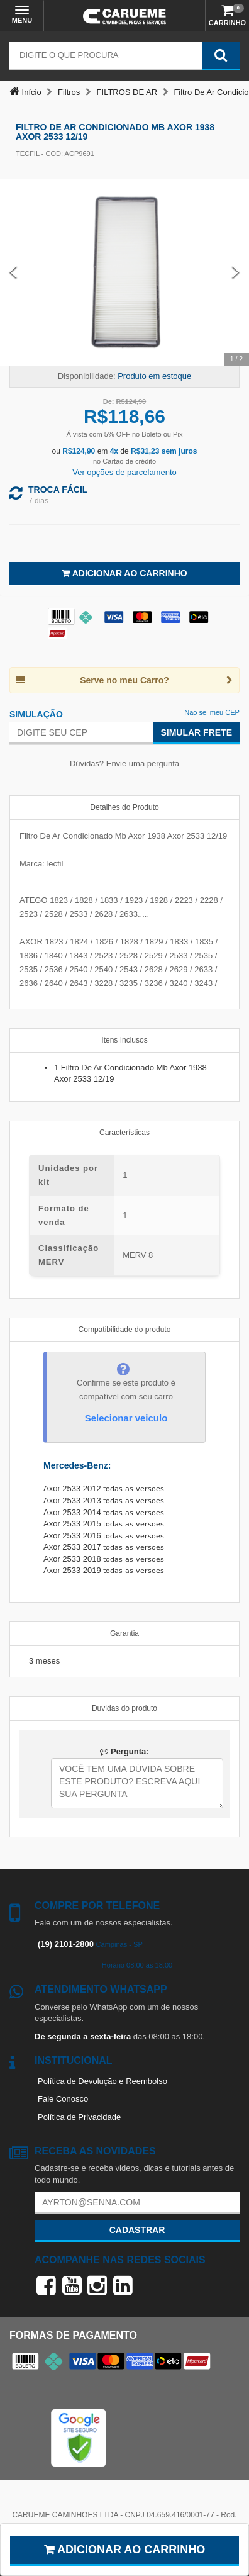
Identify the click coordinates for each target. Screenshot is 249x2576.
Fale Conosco (63, 2098)
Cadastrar (137, 2230)
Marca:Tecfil (41, 863)
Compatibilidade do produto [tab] (125, 1329)
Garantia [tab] (124, 1633)
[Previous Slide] (13, 272)
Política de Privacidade (79, 2117)
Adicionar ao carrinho (125, 2549)
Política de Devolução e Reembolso (102, 2081)
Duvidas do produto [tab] (124, 1708)
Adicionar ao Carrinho (124, 573)
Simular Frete (196, 732)
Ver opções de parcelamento (124, 472)
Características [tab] (124, 1132)
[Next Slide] (236, 272)
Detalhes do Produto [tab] (124, 807)
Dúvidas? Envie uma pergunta (124, 763)
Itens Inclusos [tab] (124, 1040)
